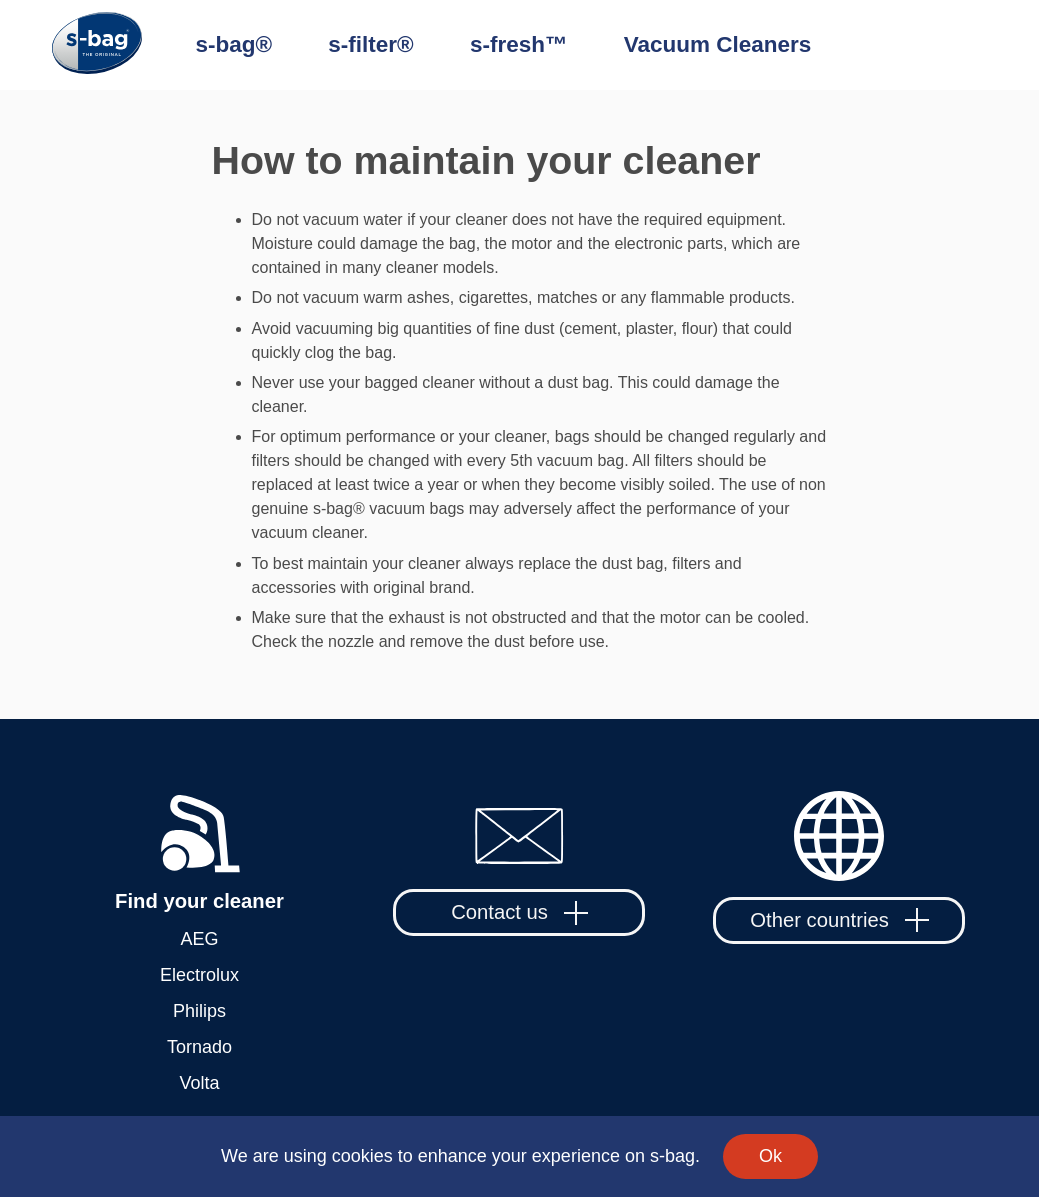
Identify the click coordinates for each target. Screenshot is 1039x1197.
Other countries (839, 920)
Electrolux (199, 975)
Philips (199, 1011)
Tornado (199, 1047)
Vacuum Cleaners (718, 44)
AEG (199, 939)
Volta (199, 1083)
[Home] (124, 45)
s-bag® (234, 44)
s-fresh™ (519, 44)
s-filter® (370, 44)
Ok (770, 1156)
